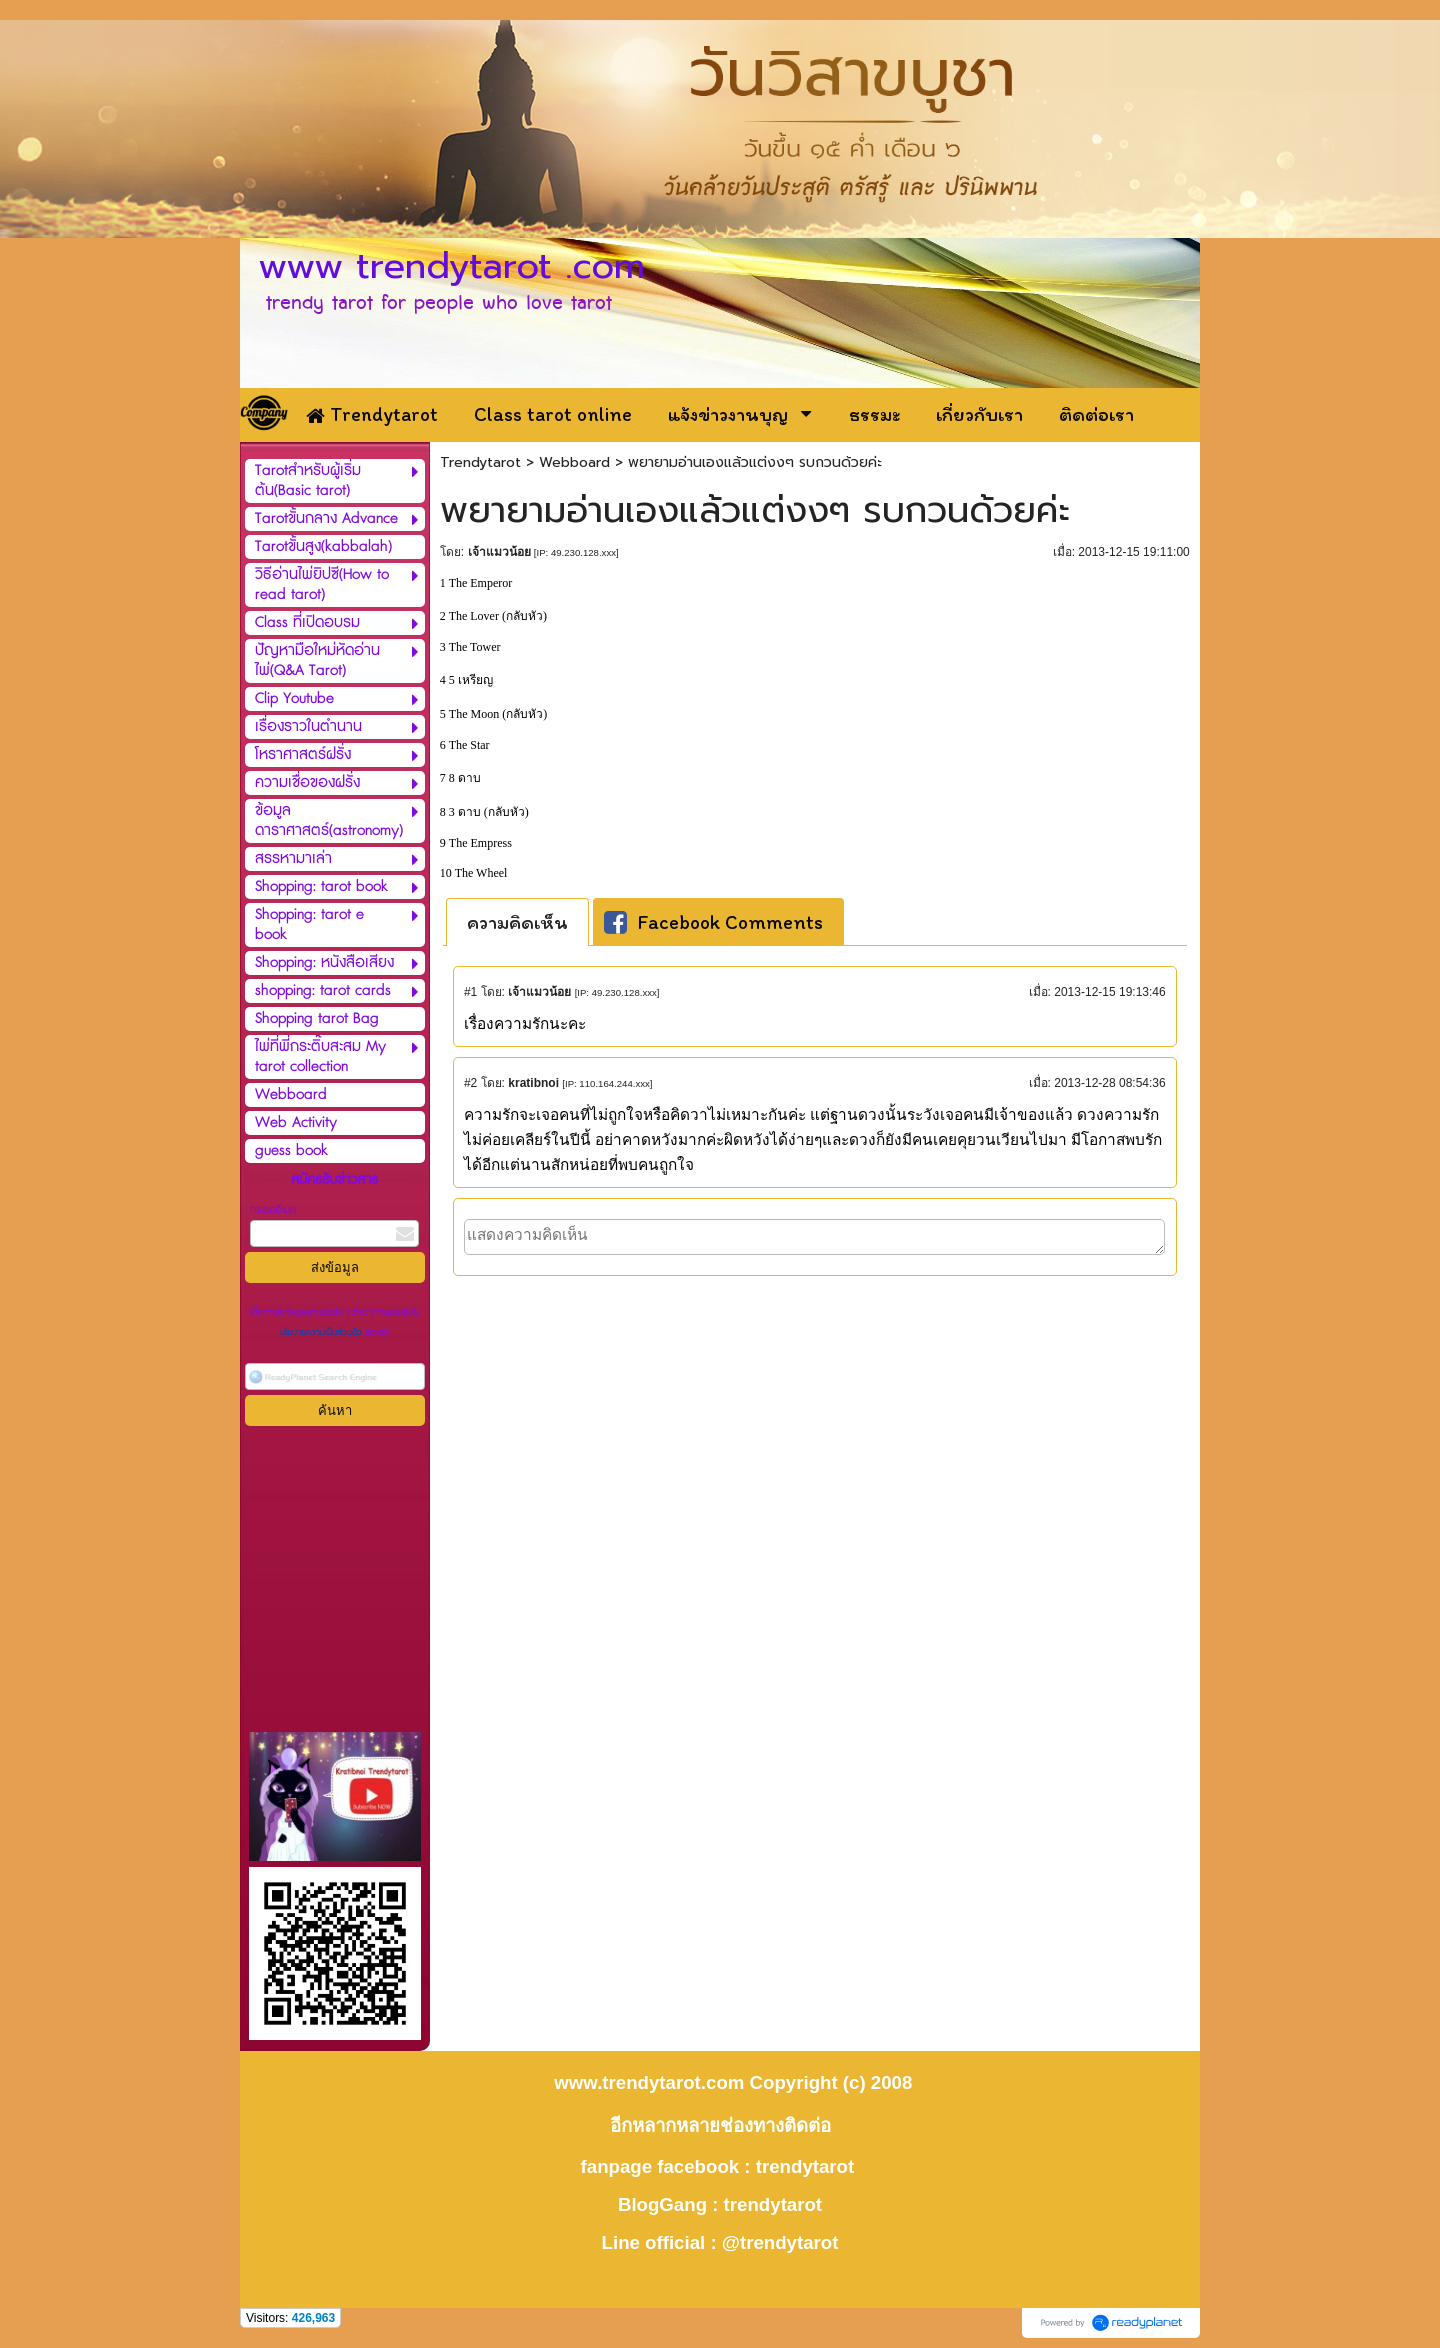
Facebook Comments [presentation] (713, 922)
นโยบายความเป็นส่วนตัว (322, 1332)
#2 (470, 1083)
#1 (470, 992)
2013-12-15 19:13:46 (1109, 992)
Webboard (574, 462)
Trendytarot (480, 462)
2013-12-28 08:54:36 (1109, 1083)
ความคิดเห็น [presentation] (517, 922)
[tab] (517, 922)
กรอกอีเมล (273, 1209)
